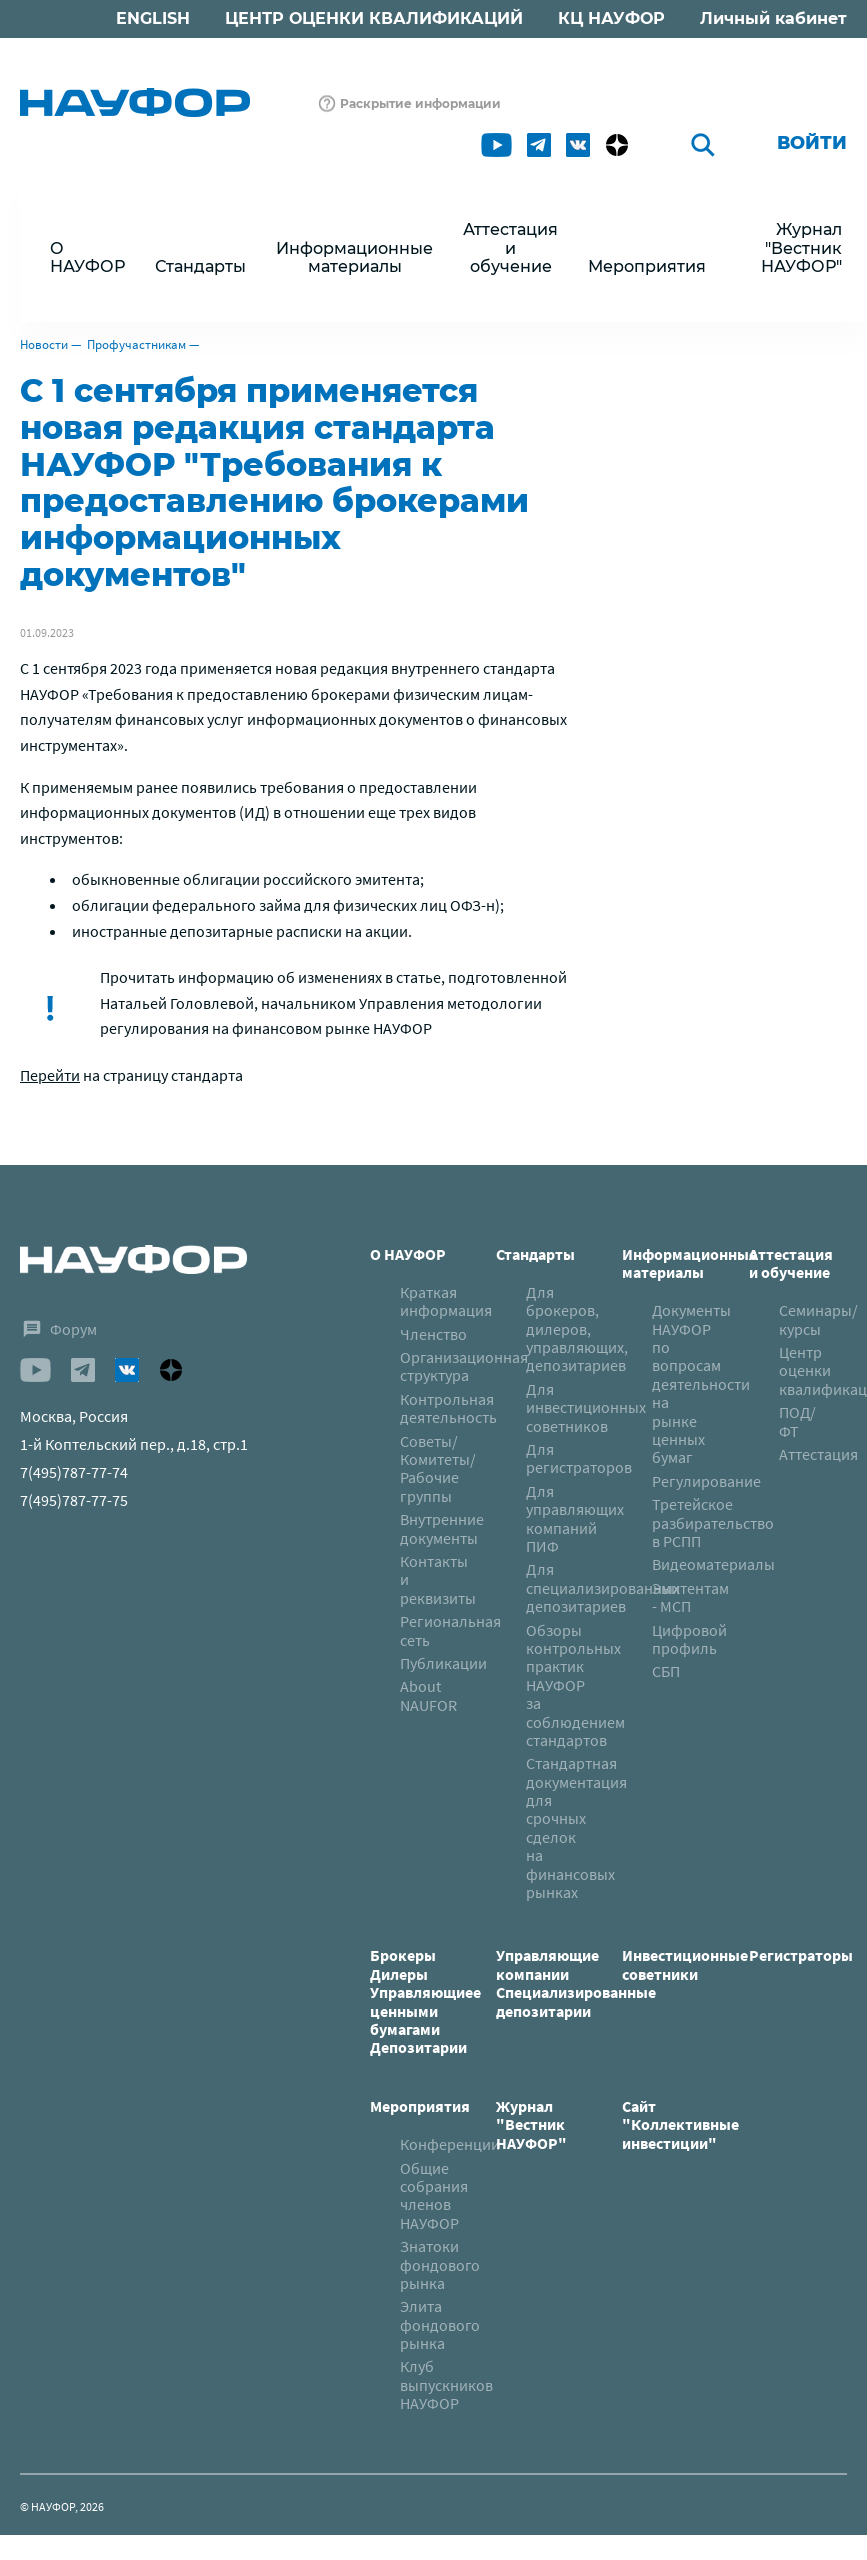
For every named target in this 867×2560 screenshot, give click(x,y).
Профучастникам (136, 344)
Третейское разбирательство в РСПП (713, 1522)
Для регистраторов (579, 1458)
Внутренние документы (442, 1528)
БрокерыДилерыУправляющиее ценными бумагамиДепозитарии (425, 2001)
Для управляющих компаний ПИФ (575, 1518)
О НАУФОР (408, 1254)
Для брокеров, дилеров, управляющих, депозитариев (577, 1329)
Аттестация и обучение (791, 1263)
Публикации (443, 1663)
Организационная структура (464, 1366)
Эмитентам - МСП (690, 1597)
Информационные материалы (689, 1263)
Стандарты (535, 1254)
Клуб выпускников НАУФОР (446, 2384)
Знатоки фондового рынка (440, 2264)
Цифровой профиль (689, 1639)
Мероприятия (420, 2106)
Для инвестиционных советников (586, 1407)
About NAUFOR (428, 1695)
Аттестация (818, 1454)
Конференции (450, 2144)
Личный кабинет (773, 18)
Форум (73, 1329)
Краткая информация (446, 1301)
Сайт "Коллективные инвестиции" (680, 2124)
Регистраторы (801, 1955)
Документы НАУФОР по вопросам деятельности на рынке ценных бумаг (701, 1383)
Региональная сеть (450, 1630)
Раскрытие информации (420, 103)
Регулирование (706, 1481)
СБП (666, 1671)
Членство (433, 1334)
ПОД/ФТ (797, 1421)
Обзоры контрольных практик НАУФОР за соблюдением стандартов (575, 1685)
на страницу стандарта (131, 1075)
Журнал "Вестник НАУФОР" (801, 248)
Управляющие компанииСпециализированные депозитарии (576, 1982)
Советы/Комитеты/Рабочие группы (438, 1468)
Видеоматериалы (713, 1564)
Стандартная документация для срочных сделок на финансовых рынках (576, 1827)
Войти (812, 143)
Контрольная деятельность (448, 1408)
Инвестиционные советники (685, 1964)
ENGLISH (153, 18)
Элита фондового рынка (440, 2324)
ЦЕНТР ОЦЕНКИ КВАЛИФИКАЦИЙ (374, 18)
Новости (44, 344)
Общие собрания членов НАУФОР (434, 2195)
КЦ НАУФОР (611, 18)
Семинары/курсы (818, 1319)
